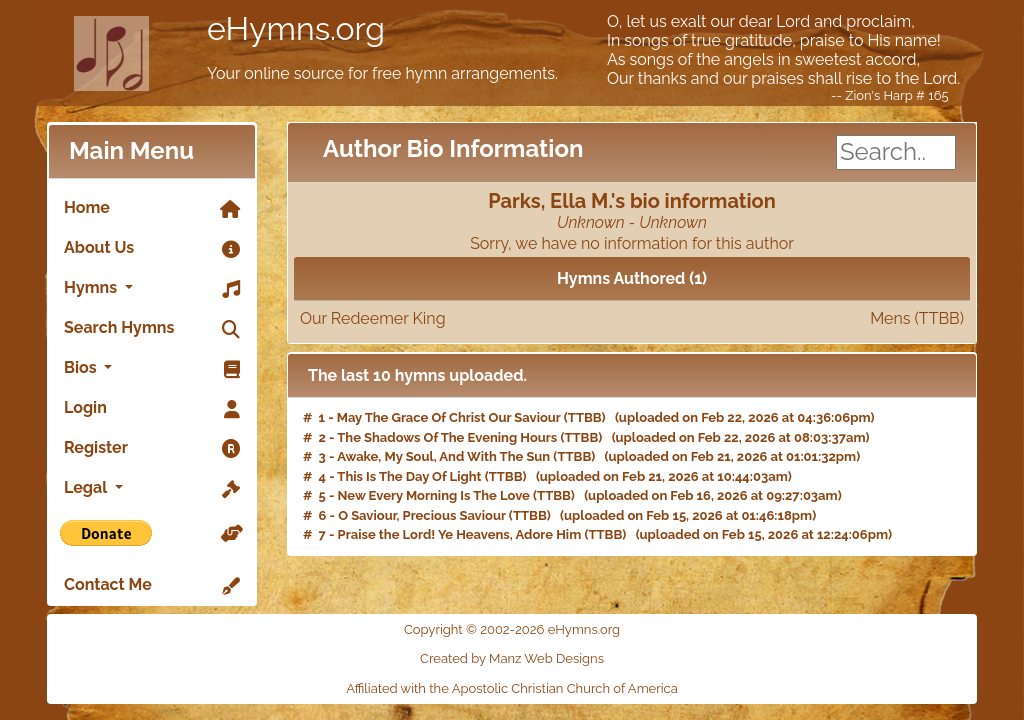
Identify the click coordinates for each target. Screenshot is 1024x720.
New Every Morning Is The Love (434, 495)
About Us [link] (152, 249)
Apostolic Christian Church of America (565, 688)
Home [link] (152, 209)
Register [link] (152, 449)
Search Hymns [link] (152, 329)
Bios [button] (152, 369)
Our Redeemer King (632, 319)
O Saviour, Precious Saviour (422, 515)
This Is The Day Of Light (409, 476)
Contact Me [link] (152, 586)
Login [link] (152, 409)
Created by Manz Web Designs (512, 658)
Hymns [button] (152, 289)
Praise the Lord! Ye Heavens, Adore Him (460, 534)
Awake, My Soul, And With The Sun (443, 456)
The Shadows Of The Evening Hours (447, 437)
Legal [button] (152, 489)
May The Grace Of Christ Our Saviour (449, 417)
